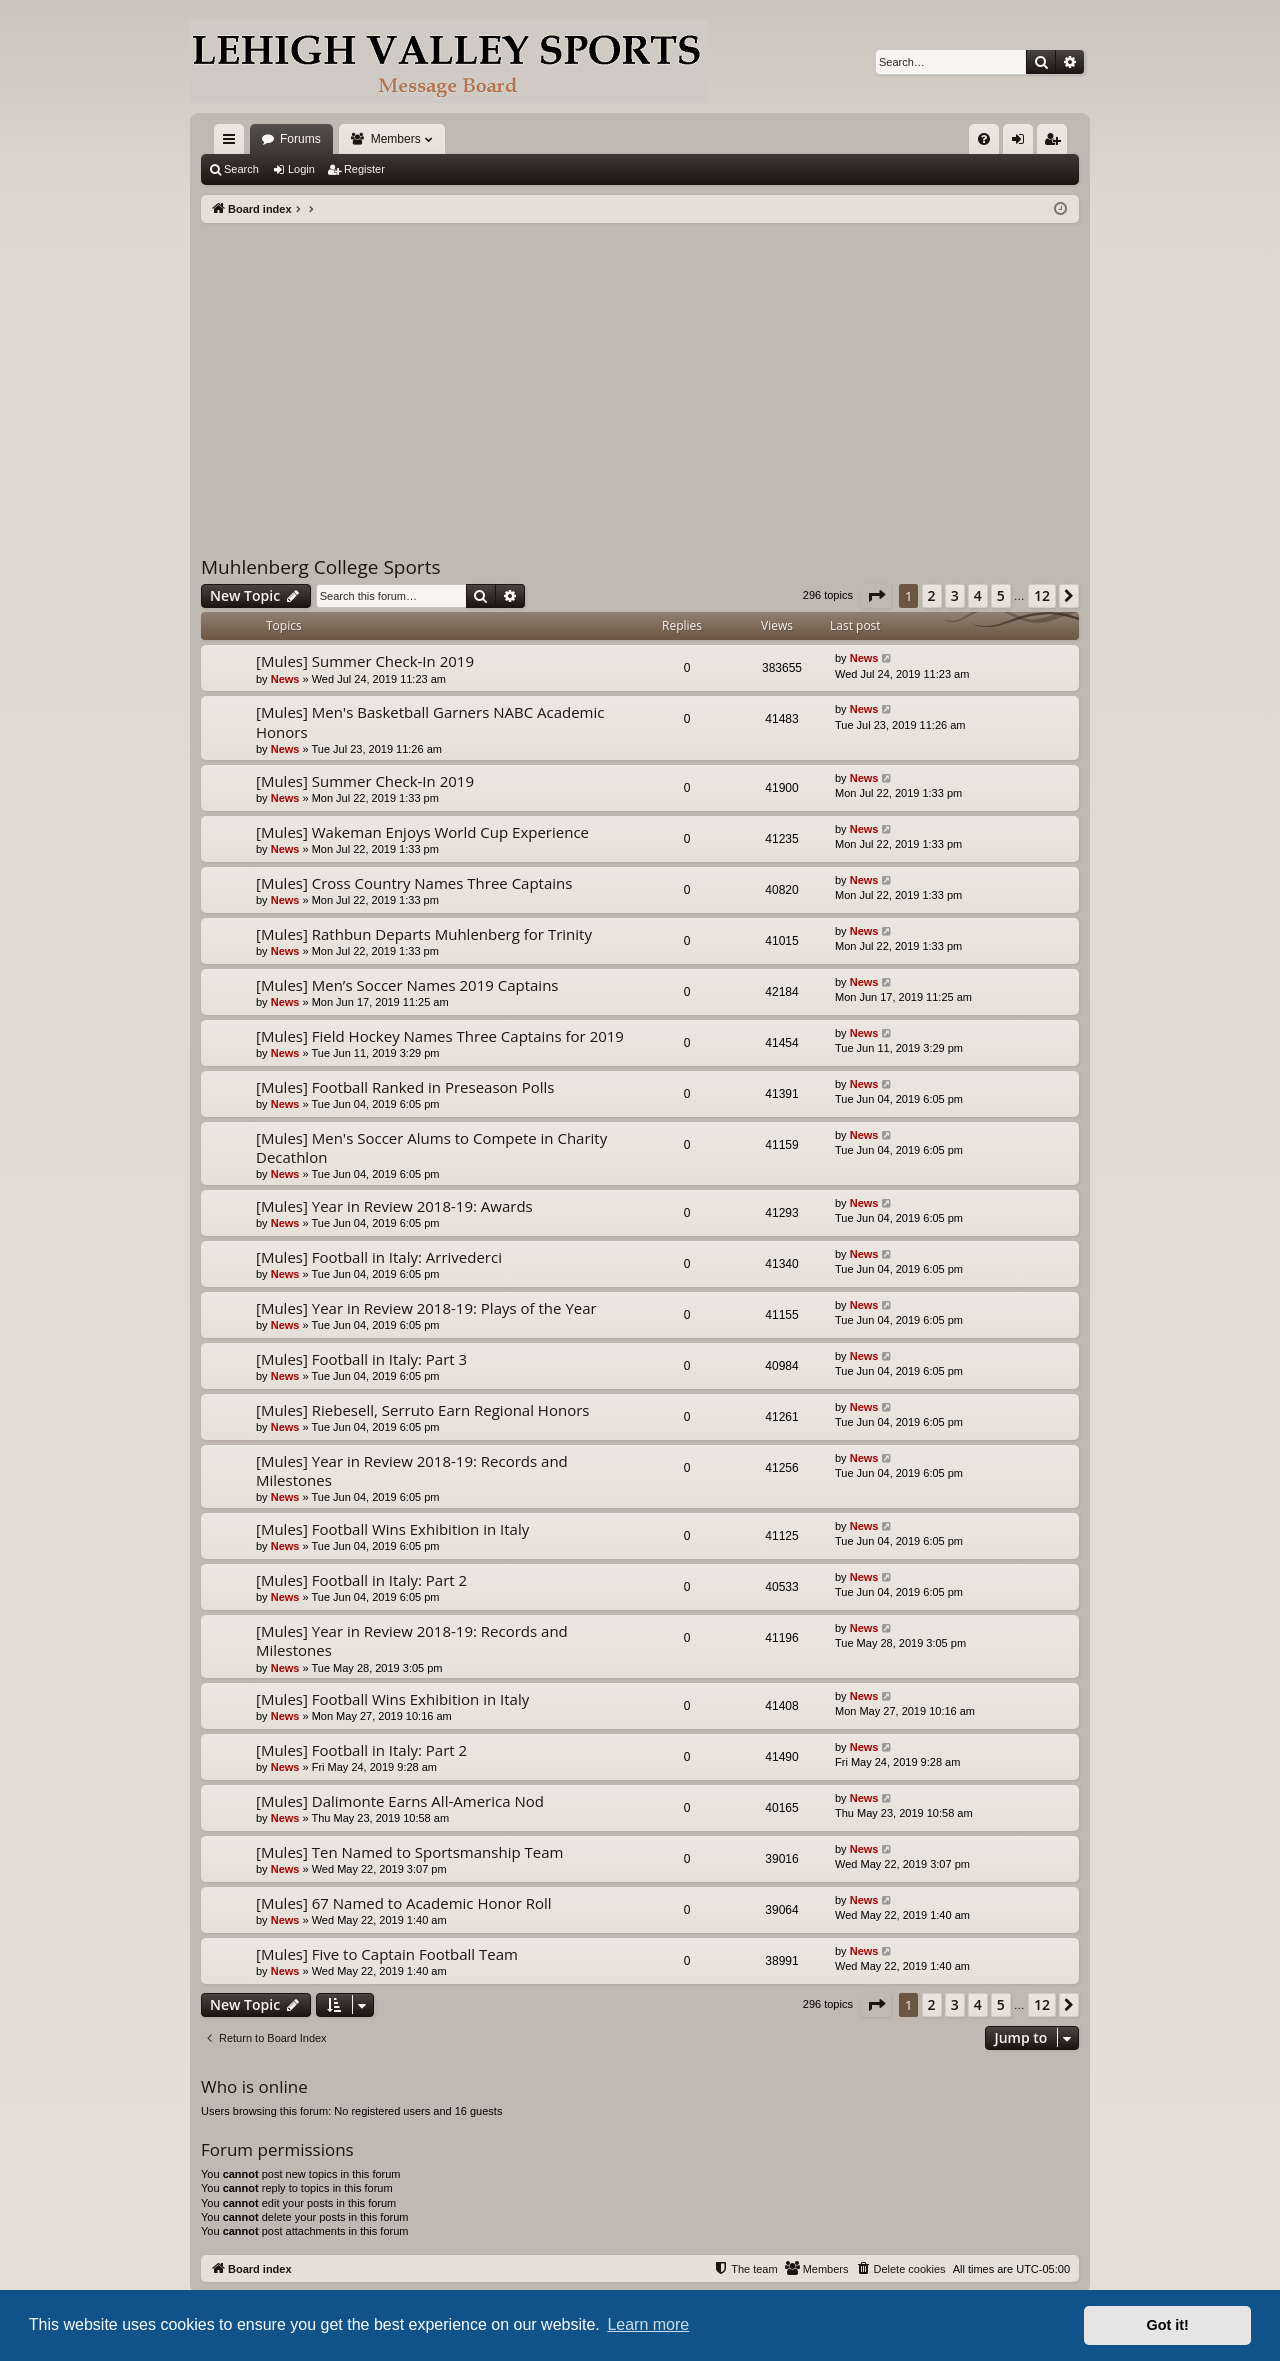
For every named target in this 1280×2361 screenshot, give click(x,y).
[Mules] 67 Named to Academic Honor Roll (404, 1903)
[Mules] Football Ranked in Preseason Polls (405, 1087)
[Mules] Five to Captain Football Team (387, 1954)
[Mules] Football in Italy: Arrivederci (379, 1257)
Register (364, 169)
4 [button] (978, 595)
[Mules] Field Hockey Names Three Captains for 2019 (440, 1036)
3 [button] (955, 595)
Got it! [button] (1168, 2325)
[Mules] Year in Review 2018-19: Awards (394, 1206)
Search (241, 169)
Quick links (233, 143)
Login (301, 169)
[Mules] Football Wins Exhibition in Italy (392, 1529)
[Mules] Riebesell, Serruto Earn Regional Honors (422, 1410)
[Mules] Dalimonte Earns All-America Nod (400, 1801)
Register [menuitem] (1056, 143)
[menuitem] (984, 139)
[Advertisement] (640, 373)
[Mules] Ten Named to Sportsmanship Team (409, 1852)
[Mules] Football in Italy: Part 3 (361, 1359)
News (285, 679)
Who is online (254, 2086)
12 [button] (1042, 595)
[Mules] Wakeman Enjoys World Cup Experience (422, 832)
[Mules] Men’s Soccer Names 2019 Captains (407, 985)
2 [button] (932, 595)
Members (396, 139)
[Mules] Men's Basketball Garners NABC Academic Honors (430, 721)
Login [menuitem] (1022, 143)
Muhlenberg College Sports (320, 567)
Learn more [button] (648, 2324)
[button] (876, 596)
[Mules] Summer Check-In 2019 (365, 661)
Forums (300, 139)
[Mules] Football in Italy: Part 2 (361, 1580)
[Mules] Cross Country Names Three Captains (414, 883)
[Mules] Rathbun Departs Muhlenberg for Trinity (424, 934)
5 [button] (1001, 595)
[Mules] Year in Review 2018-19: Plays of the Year (426, 1308)
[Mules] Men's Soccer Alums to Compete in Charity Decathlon (431, 1147)
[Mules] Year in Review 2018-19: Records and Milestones (412, 1470)
